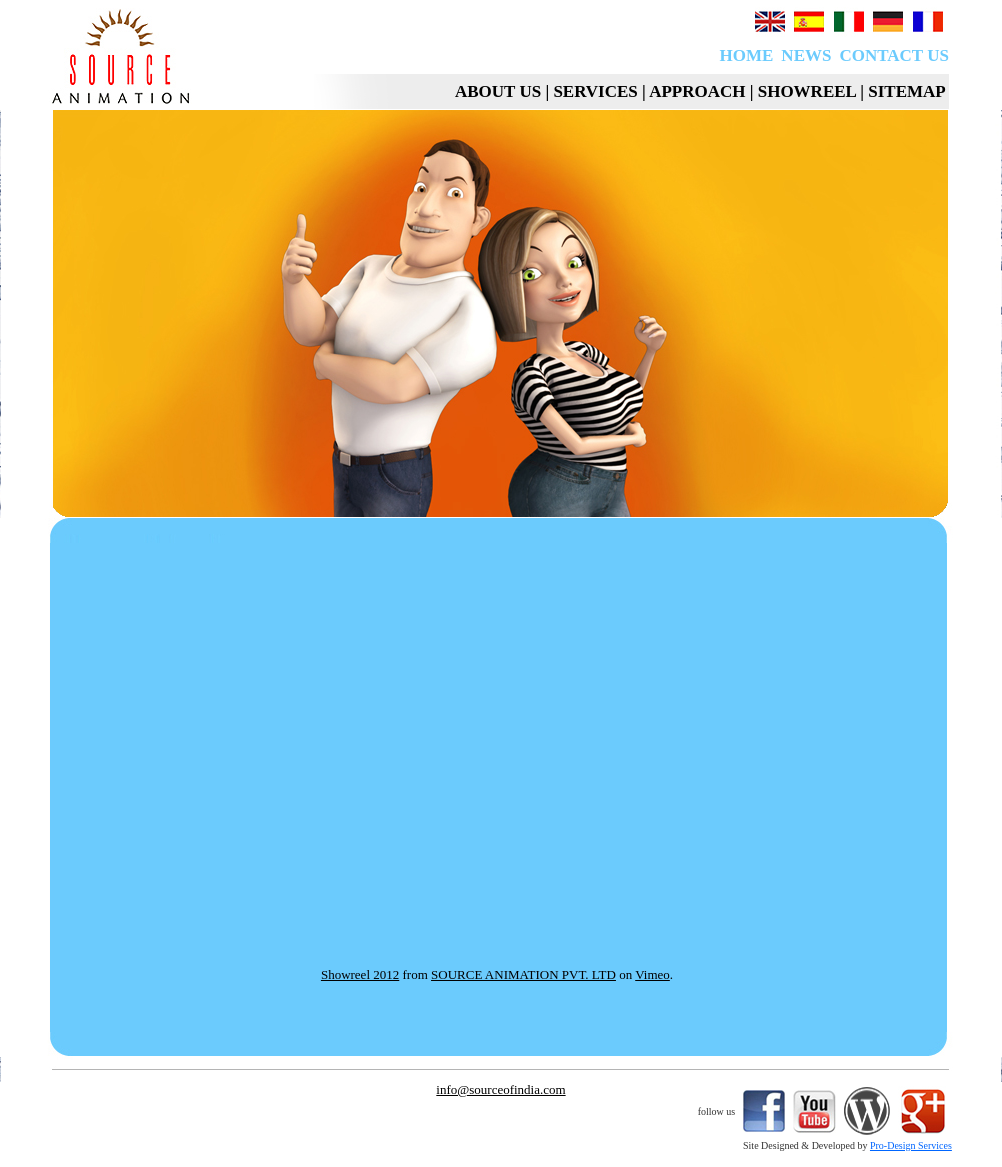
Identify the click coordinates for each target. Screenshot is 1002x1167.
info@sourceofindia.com (500, 1089)
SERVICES (595, 91)
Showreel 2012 (360, 974)
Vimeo (652, 974)
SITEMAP (908, 91)
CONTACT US (893, 55)
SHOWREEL (807, 91)
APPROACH (697, 91)
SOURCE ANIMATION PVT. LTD (523, 974)
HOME (747, 55)
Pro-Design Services (911, 1145)
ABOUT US (498, 91)
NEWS (806, 55)
